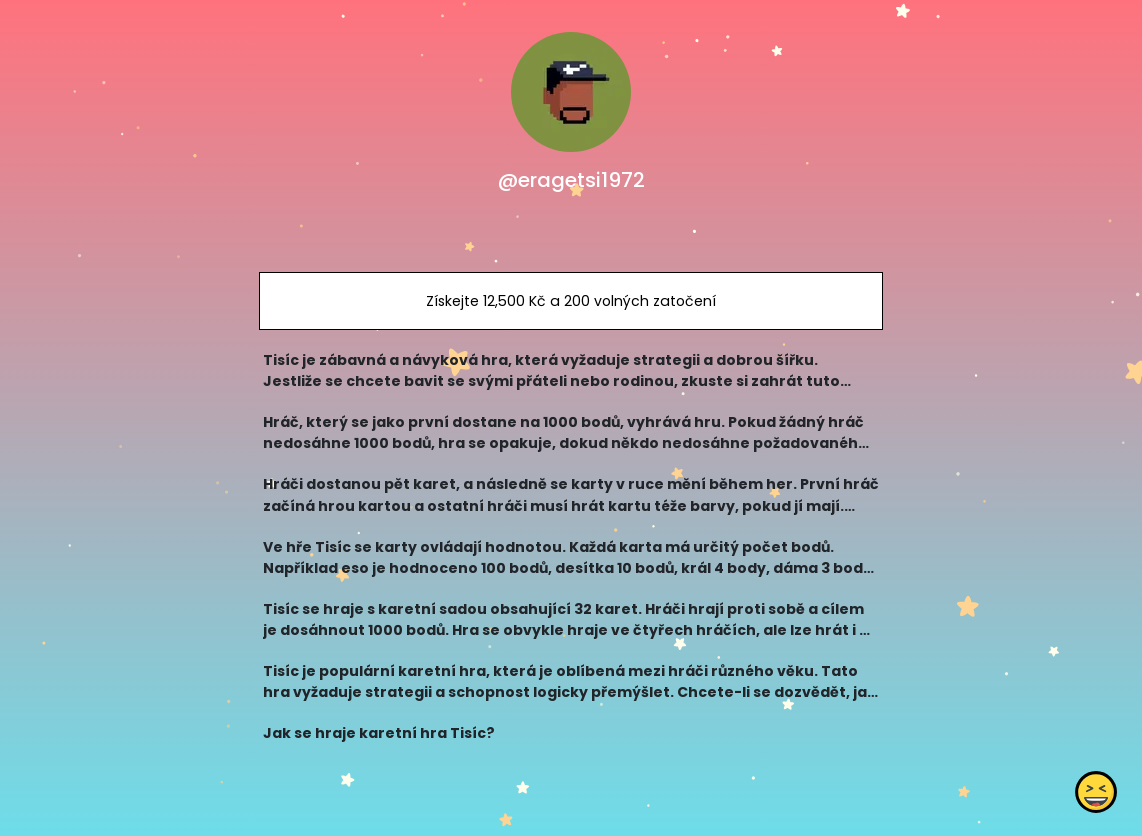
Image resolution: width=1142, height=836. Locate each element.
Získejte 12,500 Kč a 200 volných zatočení (571, 301)
